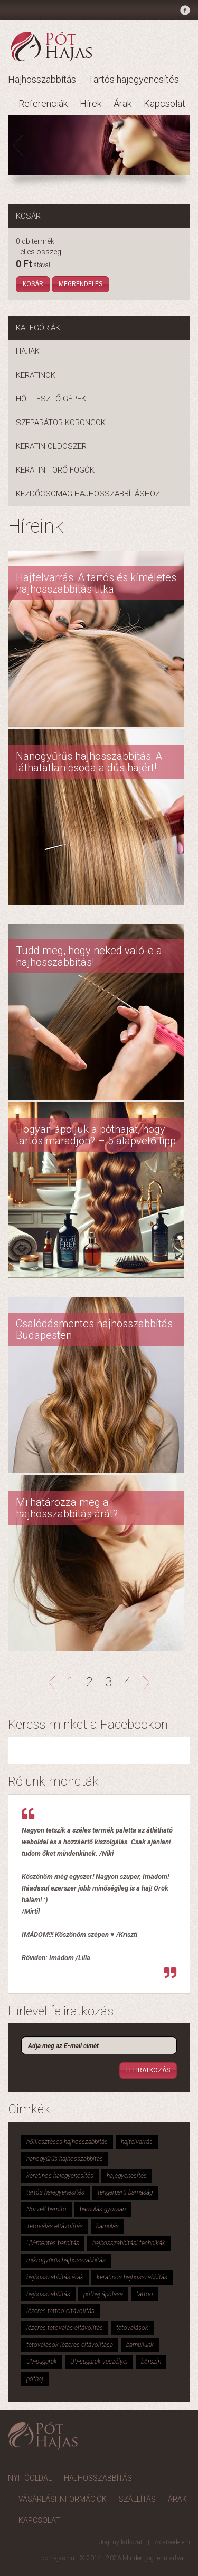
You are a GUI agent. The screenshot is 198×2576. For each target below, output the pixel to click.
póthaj (34, 2379)
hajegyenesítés (127, 2175)
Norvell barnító (46, 2209)
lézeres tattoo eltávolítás (60, 2311)
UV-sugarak (41, 2361)
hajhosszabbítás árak (54, 2277)
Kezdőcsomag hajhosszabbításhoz (88, 493)
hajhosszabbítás (48, 2294)
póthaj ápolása (103, 2294)
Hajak (28, 351)
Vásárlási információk (62, 2499)
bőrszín (151, 2361)
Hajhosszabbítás (42, 79)
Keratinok (35, 375)
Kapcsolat (164, 103)
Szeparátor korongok (61, 422)
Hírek (90, 103)
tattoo (144, 2294)
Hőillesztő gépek (51, 399)
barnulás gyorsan (103, 2209)
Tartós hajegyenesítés (133, 79)
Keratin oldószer (51, 446)
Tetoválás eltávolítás (54, 2226)
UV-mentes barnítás (52, 2243)
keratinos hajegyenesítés (59, 2175)
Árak (122, 103)
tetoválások (132, 2328)
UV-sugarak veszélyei (99, 2361)
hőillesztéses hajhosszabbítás (67, 2142)
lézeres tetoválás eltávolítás (64, 2328)
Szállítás (137, 2499)
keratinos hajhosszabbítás (132, 2277)
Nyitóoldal (30, 2478)
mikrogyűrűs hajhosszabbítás (66, 2260)
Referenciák (43, 103)
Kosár (33, 284)
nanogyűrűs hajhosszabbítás (64, 2158)
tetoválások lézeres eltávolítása (69, 2344)
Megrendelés (80, 284)
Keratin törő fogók (55, 470)
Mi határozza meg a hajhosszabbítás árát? (67, 1508)
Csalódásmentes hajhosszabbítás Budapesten (94, 1329)
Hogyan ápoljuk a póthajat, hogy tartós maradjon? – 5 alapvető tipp (96, 1135)
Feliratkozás (148, 2070)
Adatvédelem (172, 2542)
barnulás (107, 2226)
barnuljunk (140, 2344)
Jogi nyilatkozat (121, 2542)
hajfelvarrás (137, 2142)
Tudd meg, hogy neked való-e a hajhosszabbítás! (89, 956)
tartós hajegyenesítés (55, 2192)
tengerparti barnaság (125, 2192)
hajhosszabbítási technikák (128, 2243)
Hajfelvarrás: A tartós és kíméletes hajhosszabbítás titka (96, 583)
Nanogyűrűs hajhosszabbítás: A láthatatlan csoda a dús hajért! (89, 762)
